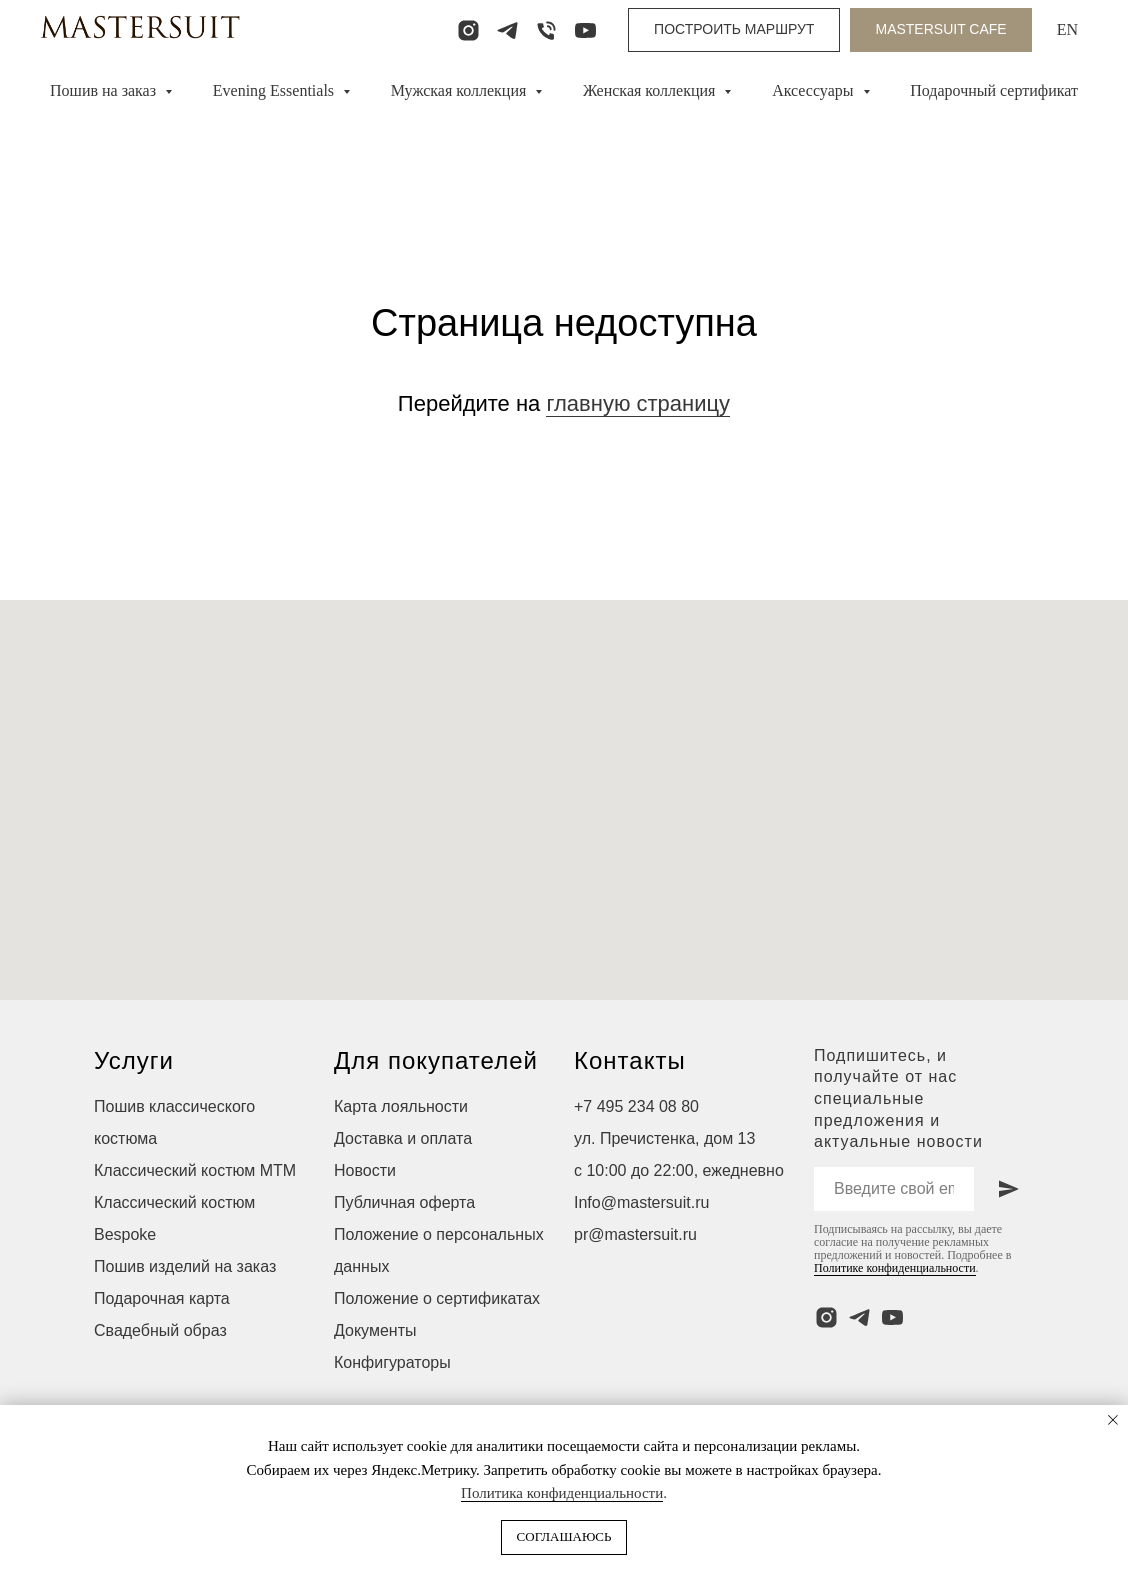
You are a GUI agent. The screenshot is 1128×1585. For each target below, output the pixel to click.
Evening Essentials (275, 90)
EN (1067, 29)
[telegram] (507, 30)
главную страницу (638, 403)
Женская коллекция (651, 90)
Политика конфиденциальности (562, 1493)
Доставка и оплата (403, 1138)
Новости (365, 1170)
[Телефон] (546, 30)
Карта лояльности (401, 1106)
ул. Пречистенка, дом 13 (664, 1138)
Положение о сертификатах (437, 1298)
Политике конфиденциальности (895, 1268)
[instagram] (468, 30)
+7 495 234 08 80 (636, 1106)
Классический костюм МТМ (195, 1170)
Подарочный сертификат (994, 90)
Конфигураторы (392, 1362)
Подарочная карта (162, 1298)
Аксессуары (814, 90)
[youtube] (585, 30)
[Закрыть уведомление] (1113, 1420)
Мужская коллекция (461, 90)
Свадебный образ (160, 1330)
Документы (375, 1330)
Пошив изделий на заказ (185, 1266)
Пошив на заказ (105, 90)
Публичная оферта (404, 1202)
